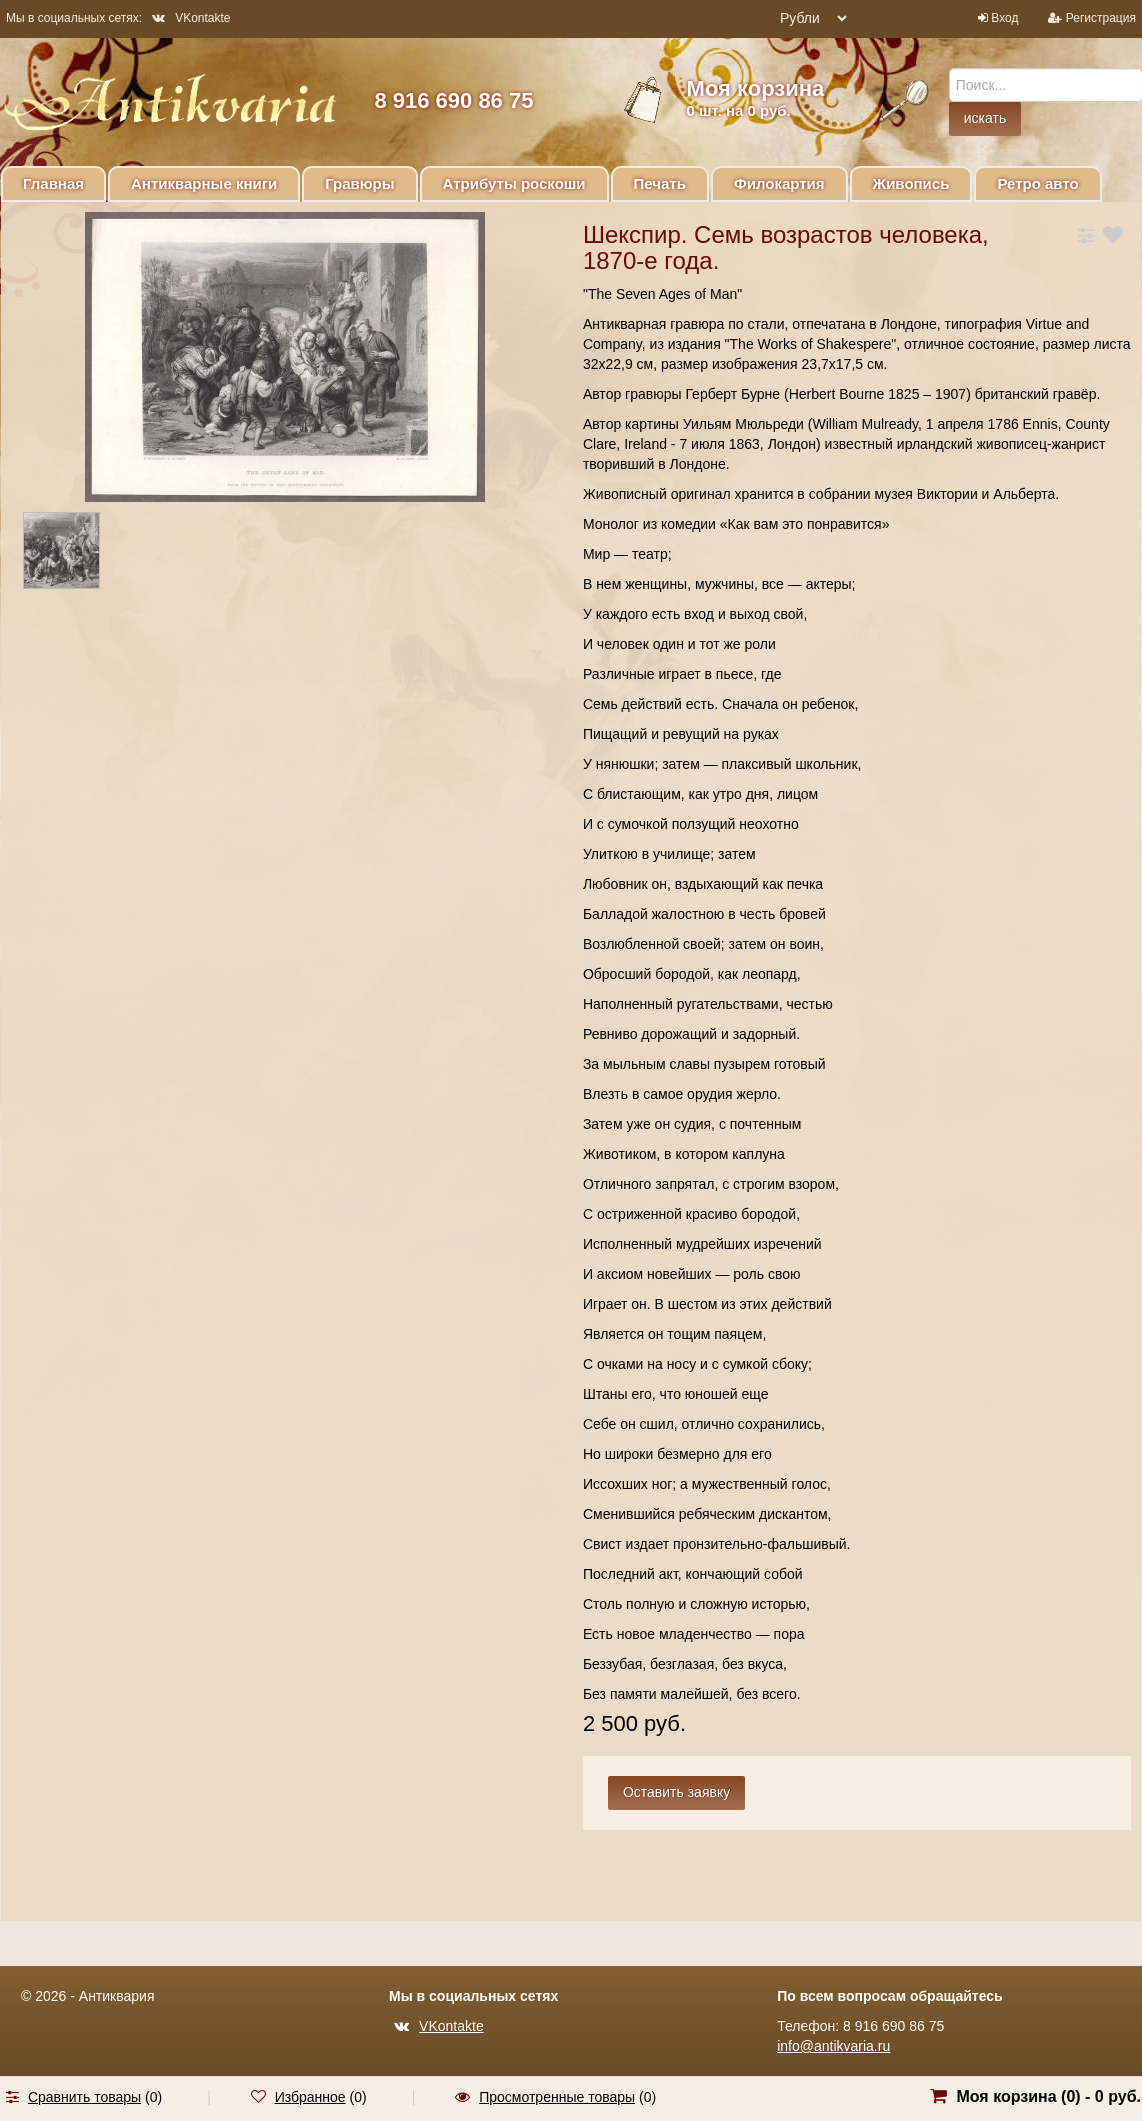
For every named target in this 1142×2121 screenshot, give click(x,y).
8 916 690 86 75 (453, 100)
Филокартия (779, 183)
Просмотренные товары (557, 2097)
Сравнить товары (84, 2097)
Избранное (310, 2097)
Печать (660, 183)
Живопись (911, 183)
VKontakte (191, 18)
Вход (1004, 18)
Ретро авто (1037, 183)
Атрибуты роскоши (514, 183)
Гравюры (359, 183)
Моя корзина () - (1048, 2096)
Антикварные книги (204, 183)
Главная (53, 183)
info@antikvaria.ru (833, 2046)
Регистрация (1101, 18)
